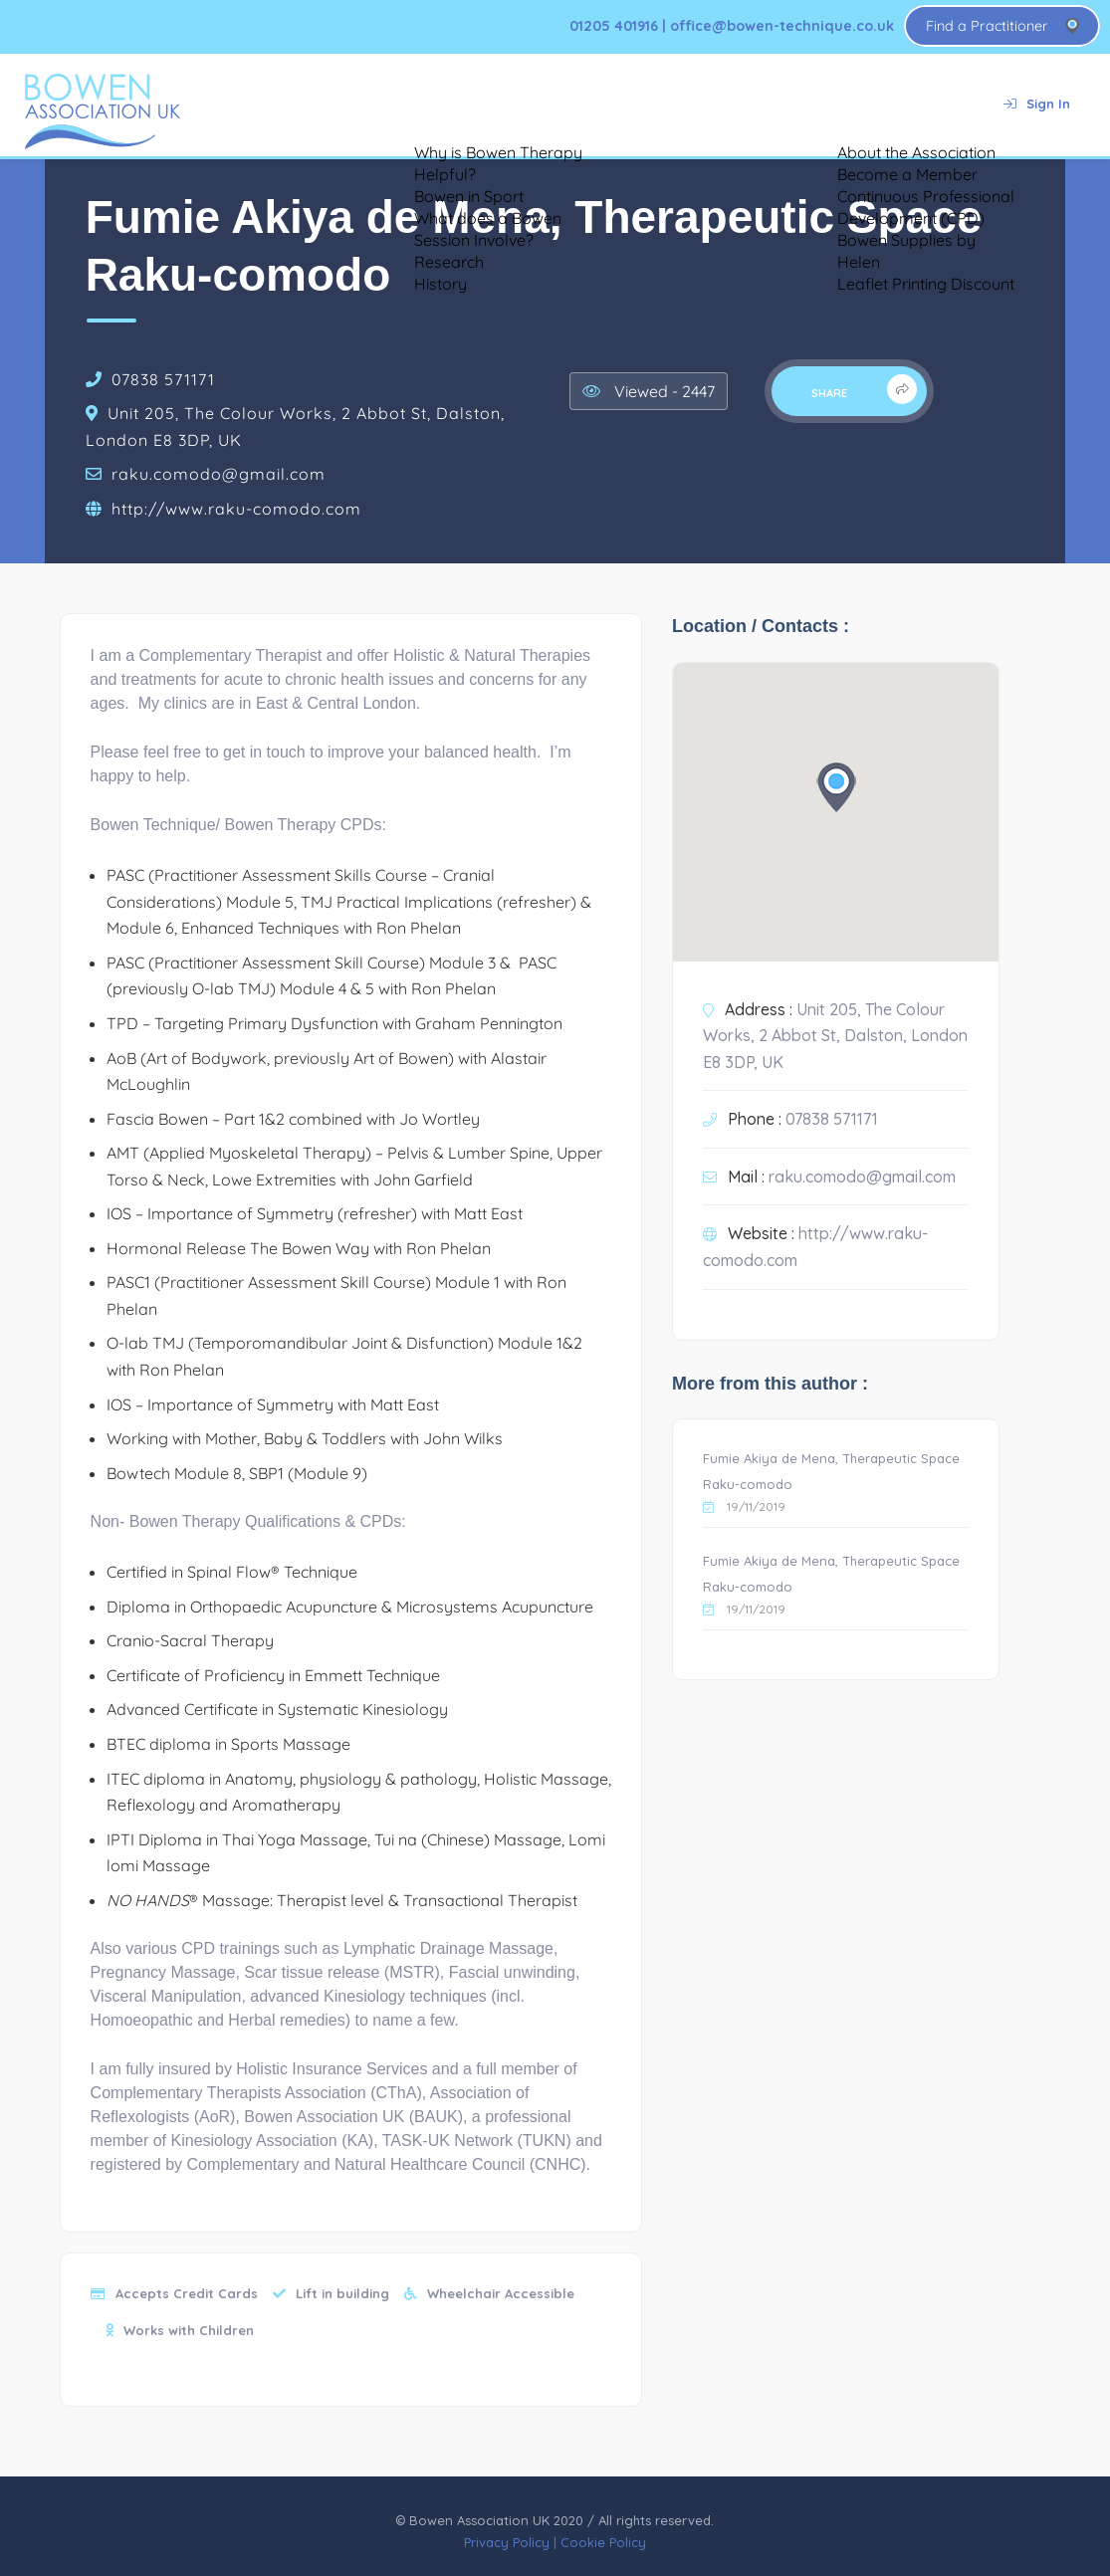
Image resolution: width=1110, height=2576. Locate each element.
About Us (814, 104)
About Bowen (314, 104)
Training (715, 104)
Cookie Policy (603, 2542)
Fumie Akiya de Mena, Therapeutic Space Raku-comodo (831, 1471)
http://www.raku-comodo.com (236, 509)
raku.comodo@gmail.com (218, 474)
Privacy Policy (507, 2542)
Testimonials (445, 104)
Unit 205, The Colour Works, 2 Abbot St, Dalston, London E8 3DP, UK (835, 1035)
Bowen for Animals (588, 104)
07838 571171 (163, 379)
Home (208, 104)
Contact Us (923, 104)
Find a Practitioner (987, 26)
